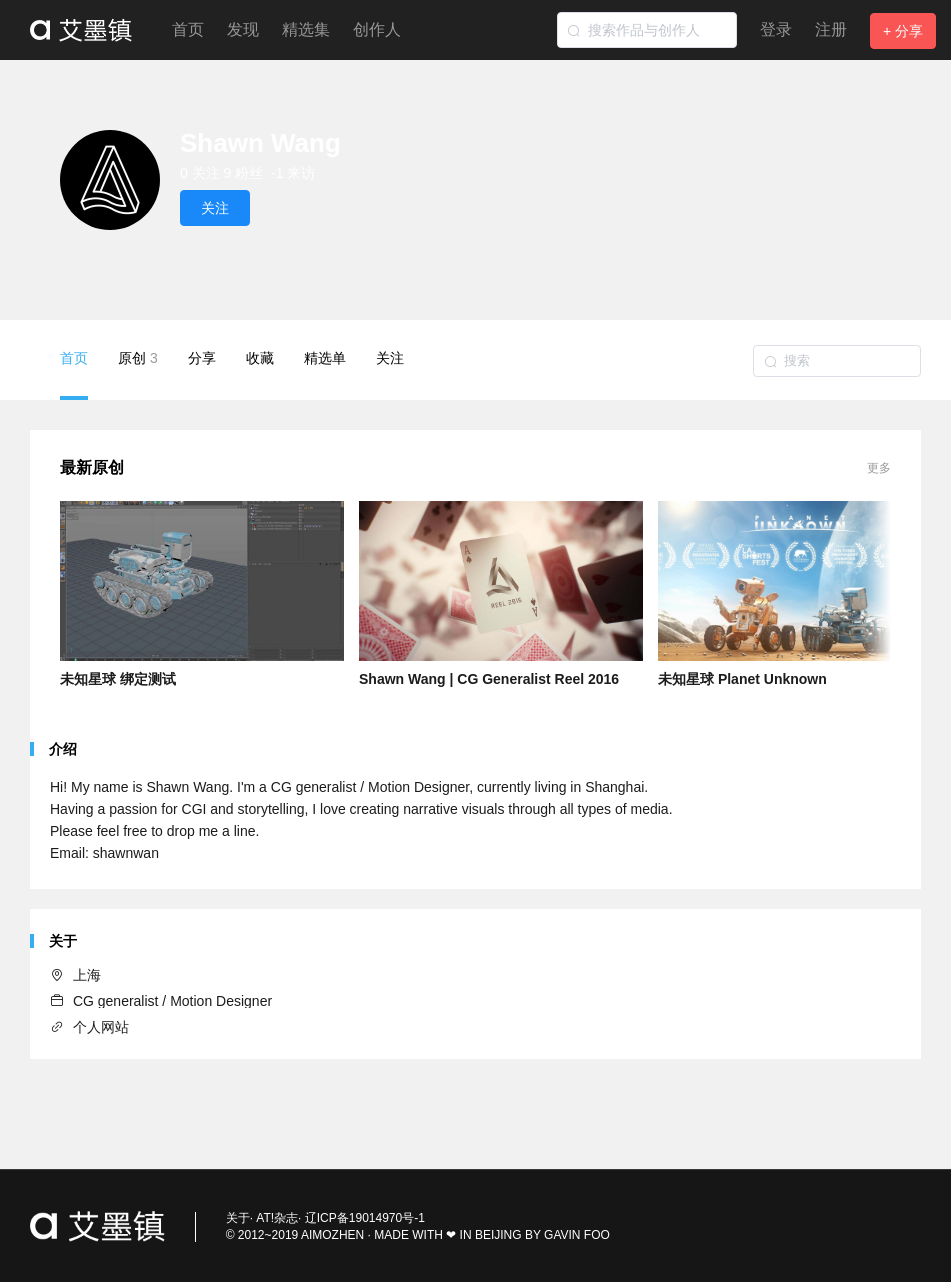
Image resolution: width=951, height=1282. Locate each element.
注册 (831, 29)
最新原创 (92, 467)
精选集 (306, 29)
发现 (243, 29)
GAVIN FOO (577, 1235)
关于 (238, 1218)
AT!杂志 (277, 1218)
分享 (202, 358)
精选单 (325, 358)
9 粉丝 (244, 173)
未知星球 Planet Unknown (742, 679)
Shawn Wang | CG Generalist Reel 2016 (489, 679)
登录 (776, 29)
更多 (879, 468)
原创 (138, 358)
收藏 (260, 358)
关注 (390, 358)
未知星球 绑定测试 (118, 679)
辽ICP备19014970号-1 (365, 1218)
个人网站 (89, 1027)
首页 (188, 29)
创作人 (377, 29)
